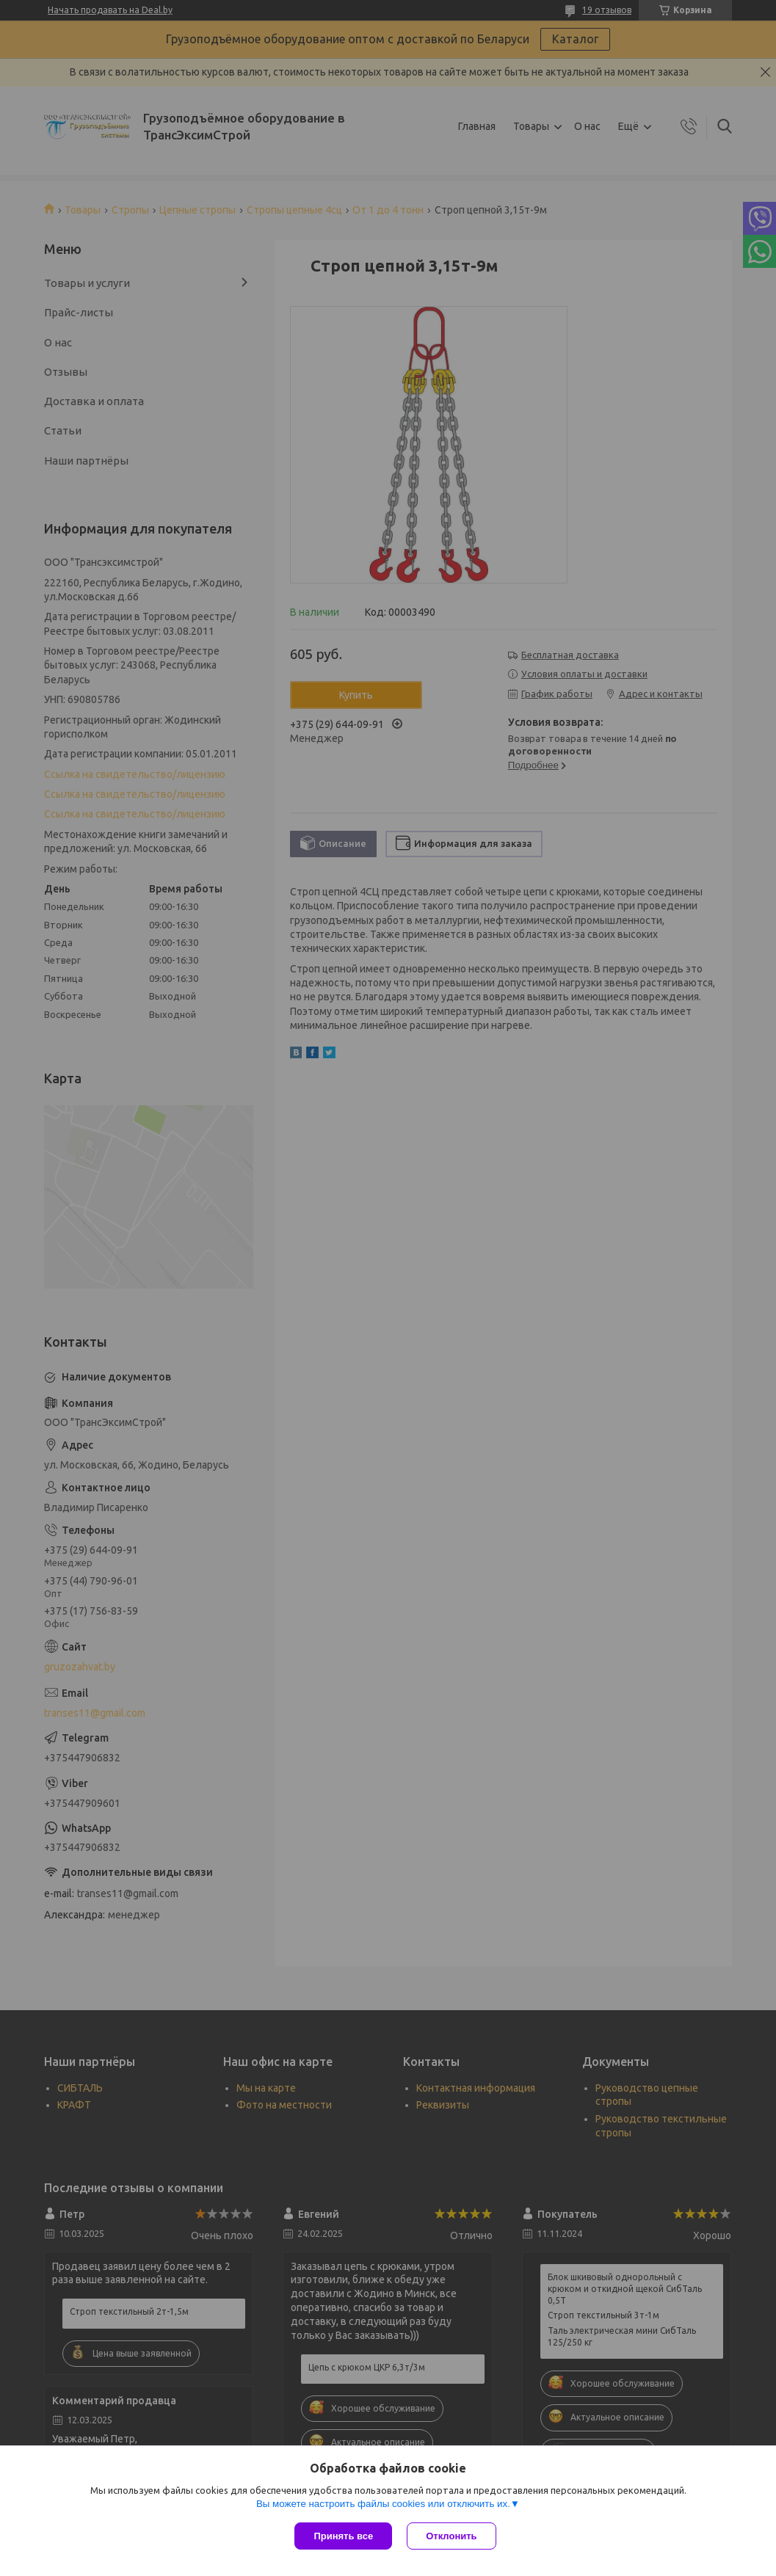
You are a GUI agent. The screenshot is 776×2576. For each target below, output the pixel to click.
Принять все (343, 2536)
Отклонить (451, 2536)
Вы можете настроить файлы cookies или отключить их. (383, 2503)
